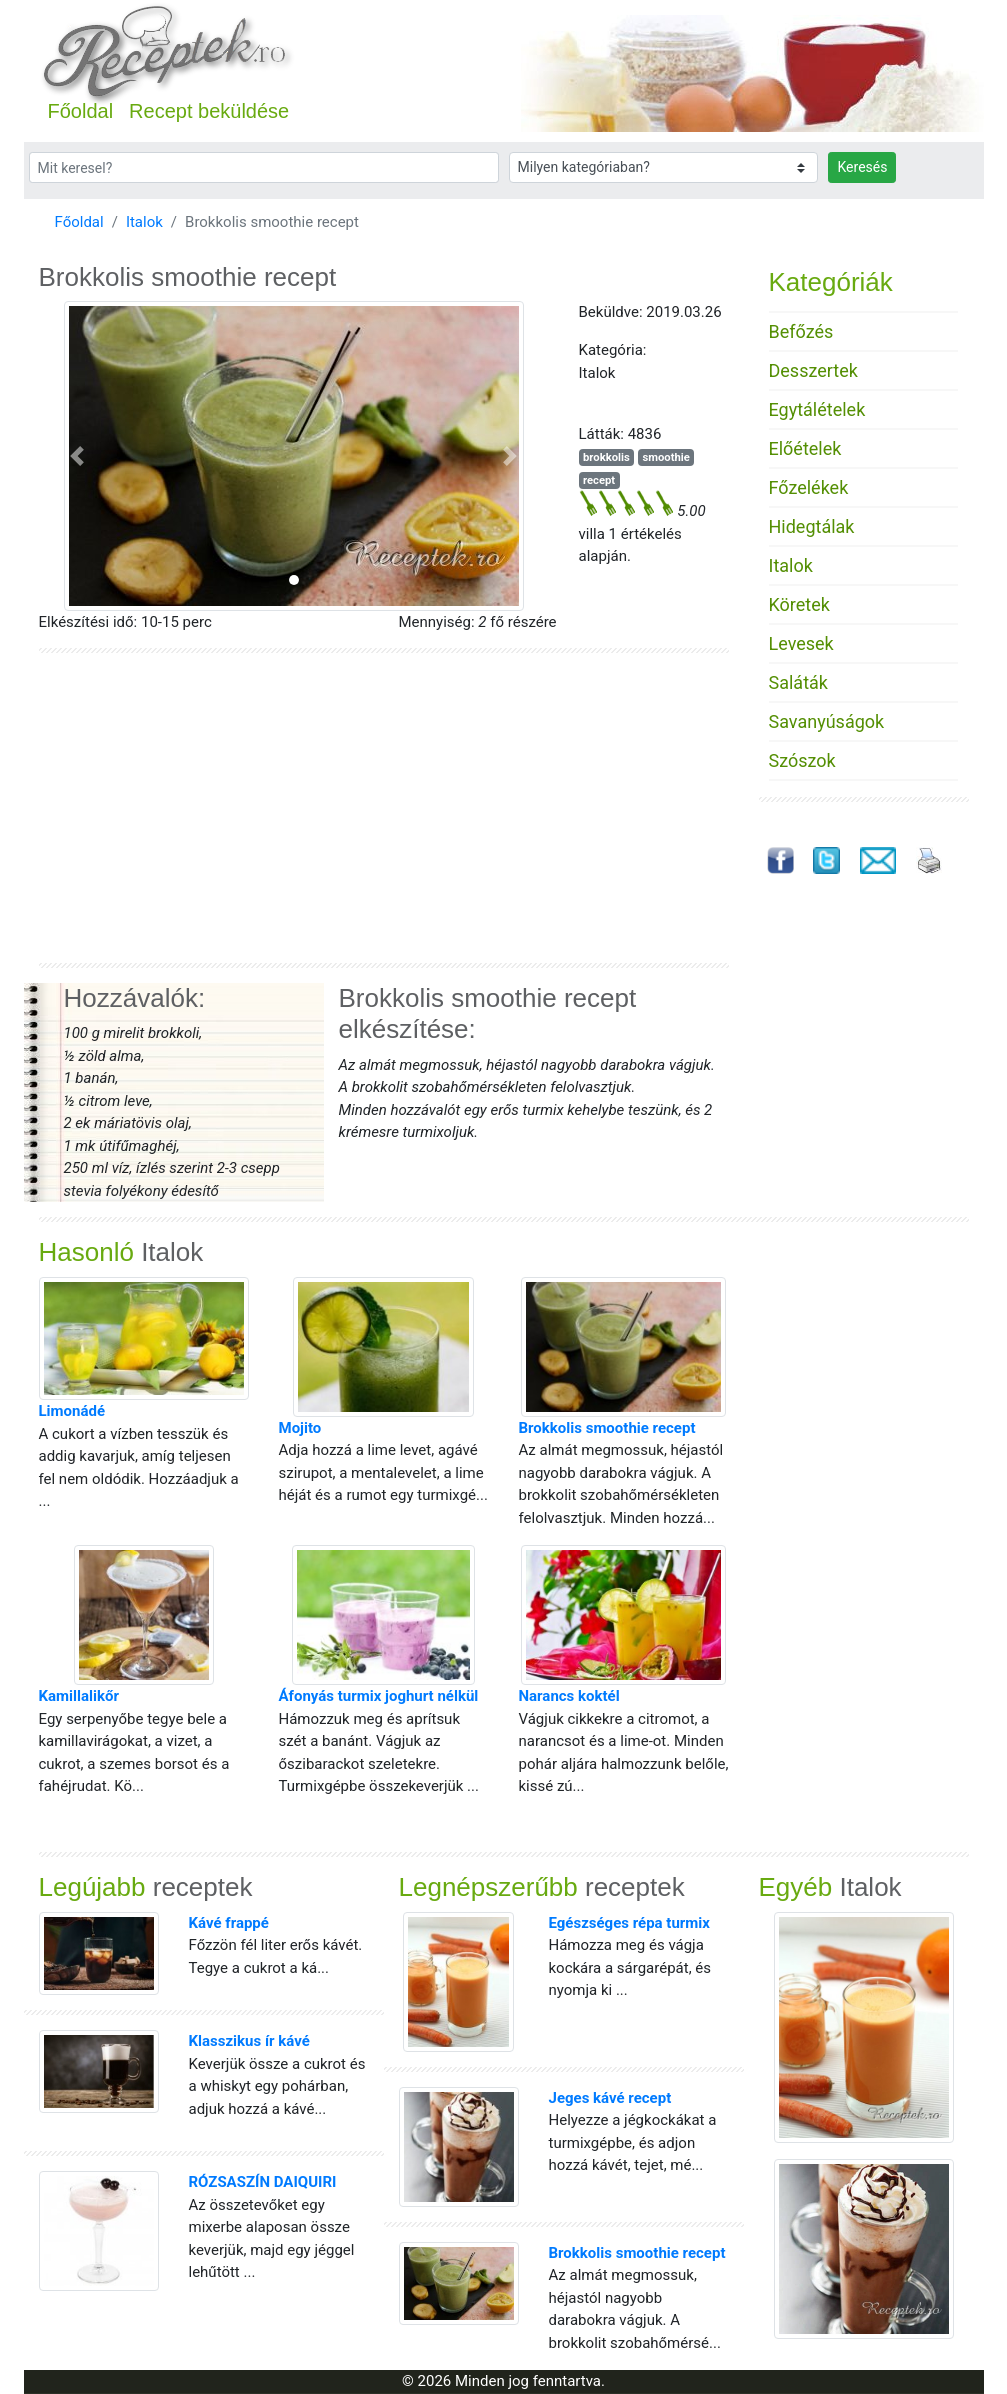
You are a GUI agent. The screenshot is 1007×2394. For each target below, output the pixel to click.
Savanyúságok (827, 721)
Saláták (798, 682)
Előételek (805, 448)
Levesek (801, 643)
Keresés (862, 167)
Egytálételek (817, 409)
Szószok (802, 760)
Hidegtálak (812, 526)
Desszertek (813, 370)
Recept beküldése (209, 111)
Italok (144, 222)
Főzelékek (809, 487)
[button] (77, 456)
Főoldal (81, 111)
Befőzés (801, 331)
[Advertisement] (384, 808)
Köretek (799, 604)
